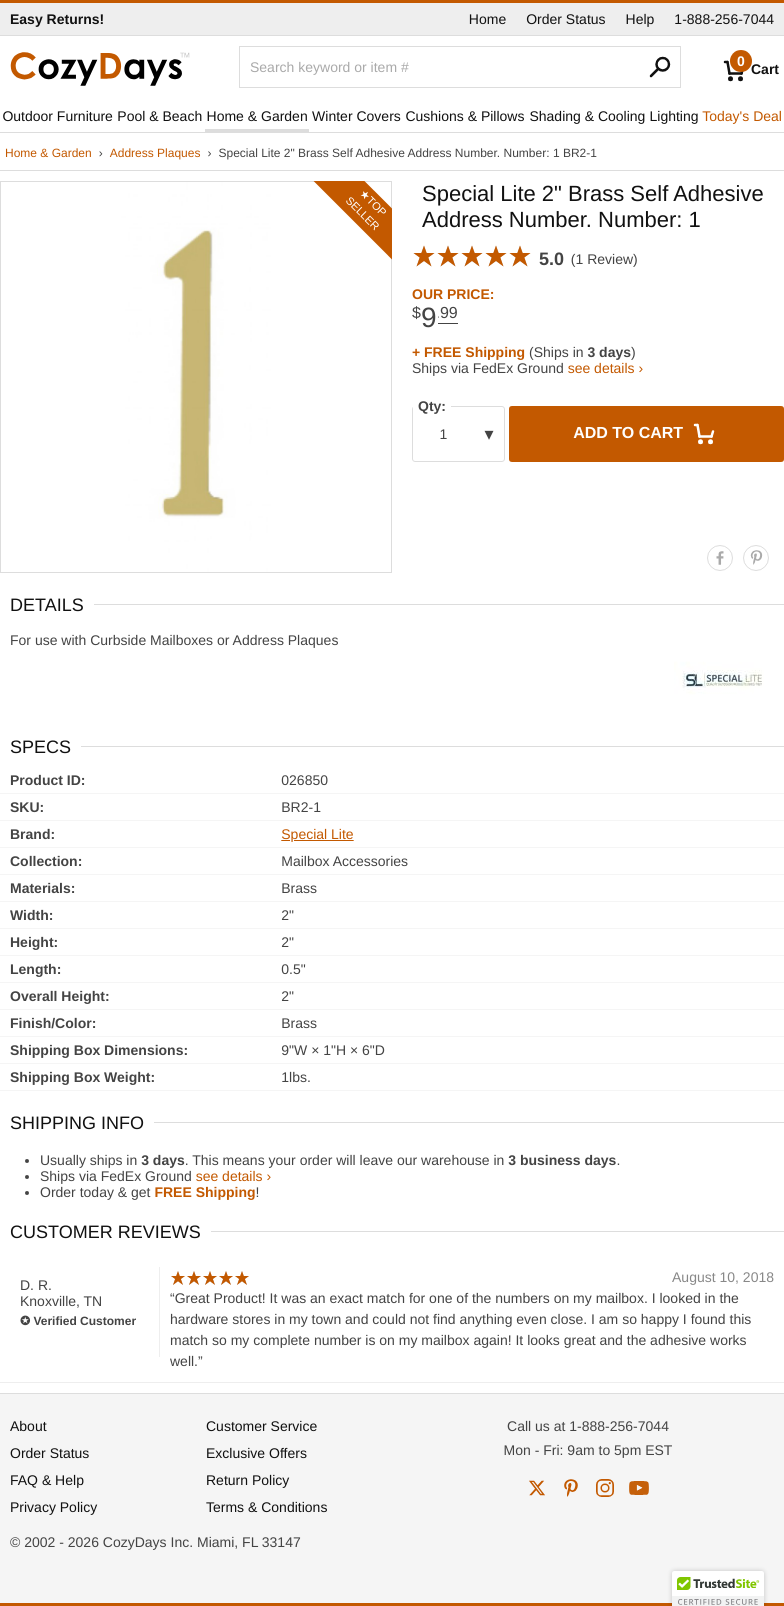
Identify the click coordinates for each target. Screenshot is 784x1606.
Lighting (674, 116)
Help (640, 19)
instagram (605, 1488)
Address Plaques (155, 153)
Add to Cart (646, 434)
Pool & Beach (159, 116)
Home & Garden (257, 116)
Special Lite (317, 834)
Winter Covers (356, 116)
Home (487, 19)
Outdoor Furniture (57, 116)
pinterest (571, 1488)
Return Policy (247, 1480)
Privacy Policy (53, 1507)
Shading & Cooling (587, 116)
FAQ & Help (47, 1480)
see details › (605, 368)
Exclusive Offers (256, 1453)
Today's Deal (742, 116)
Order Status (565, 19)
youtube (639, 1488)
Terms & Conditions (266, 1507)
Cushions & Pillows (464, 116)
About (28, 1426)
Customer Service (261, 1426)
